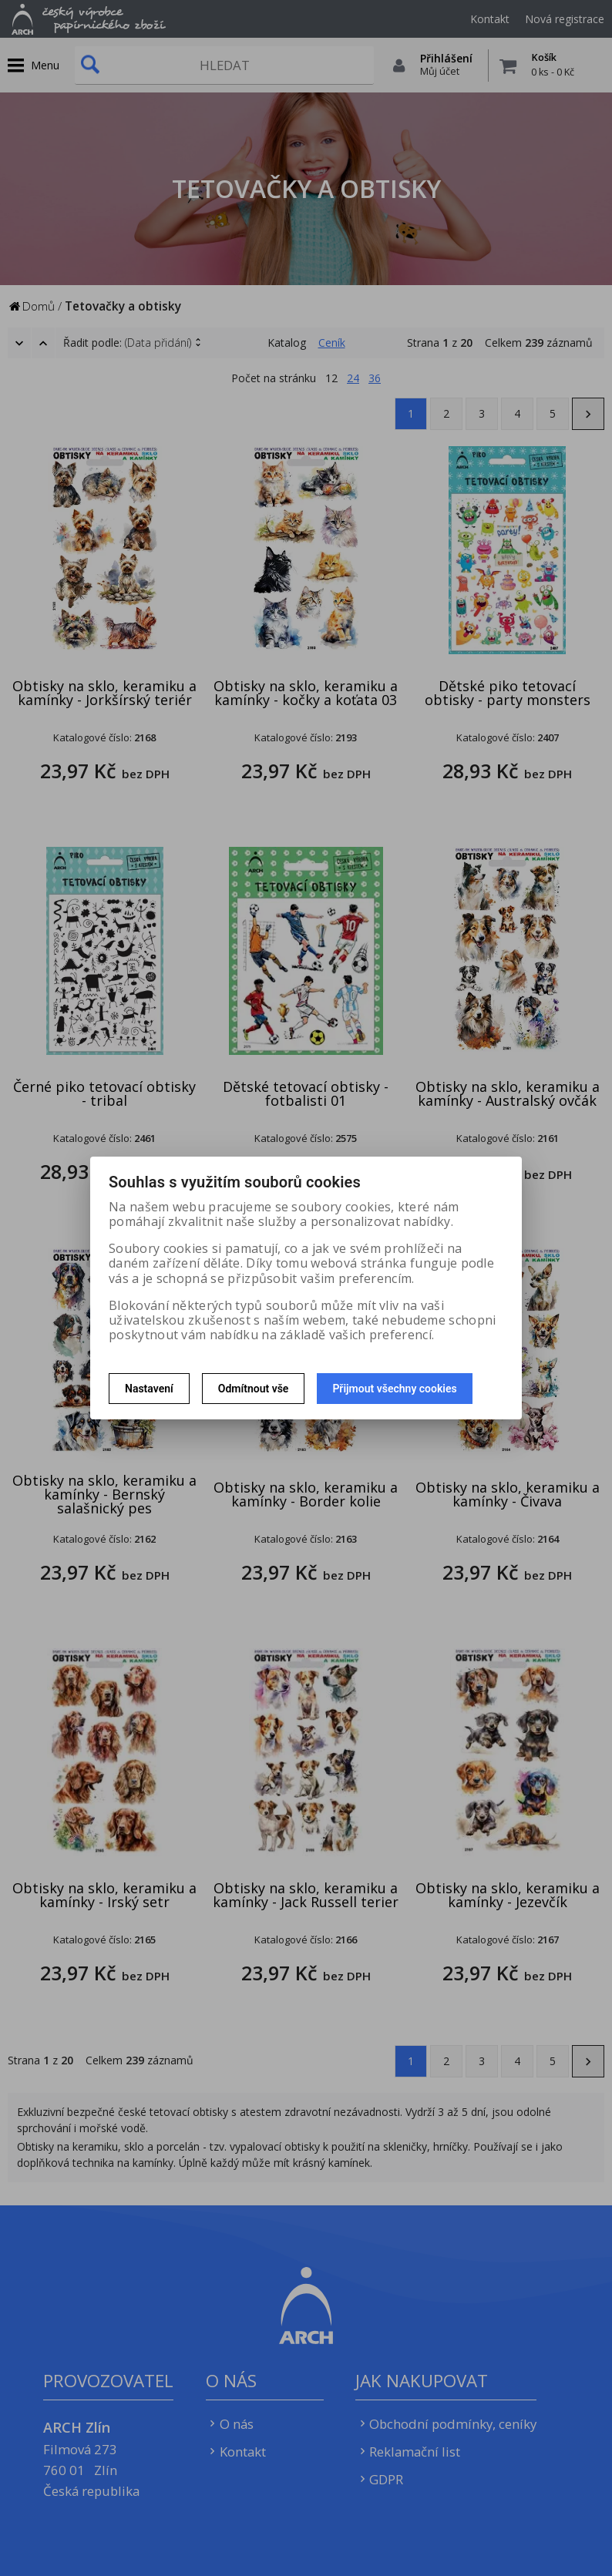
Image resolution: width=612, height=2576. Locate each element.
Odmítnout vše (253, 1388)
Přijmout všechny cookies (394, 1388)
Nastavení (149, 1388)
